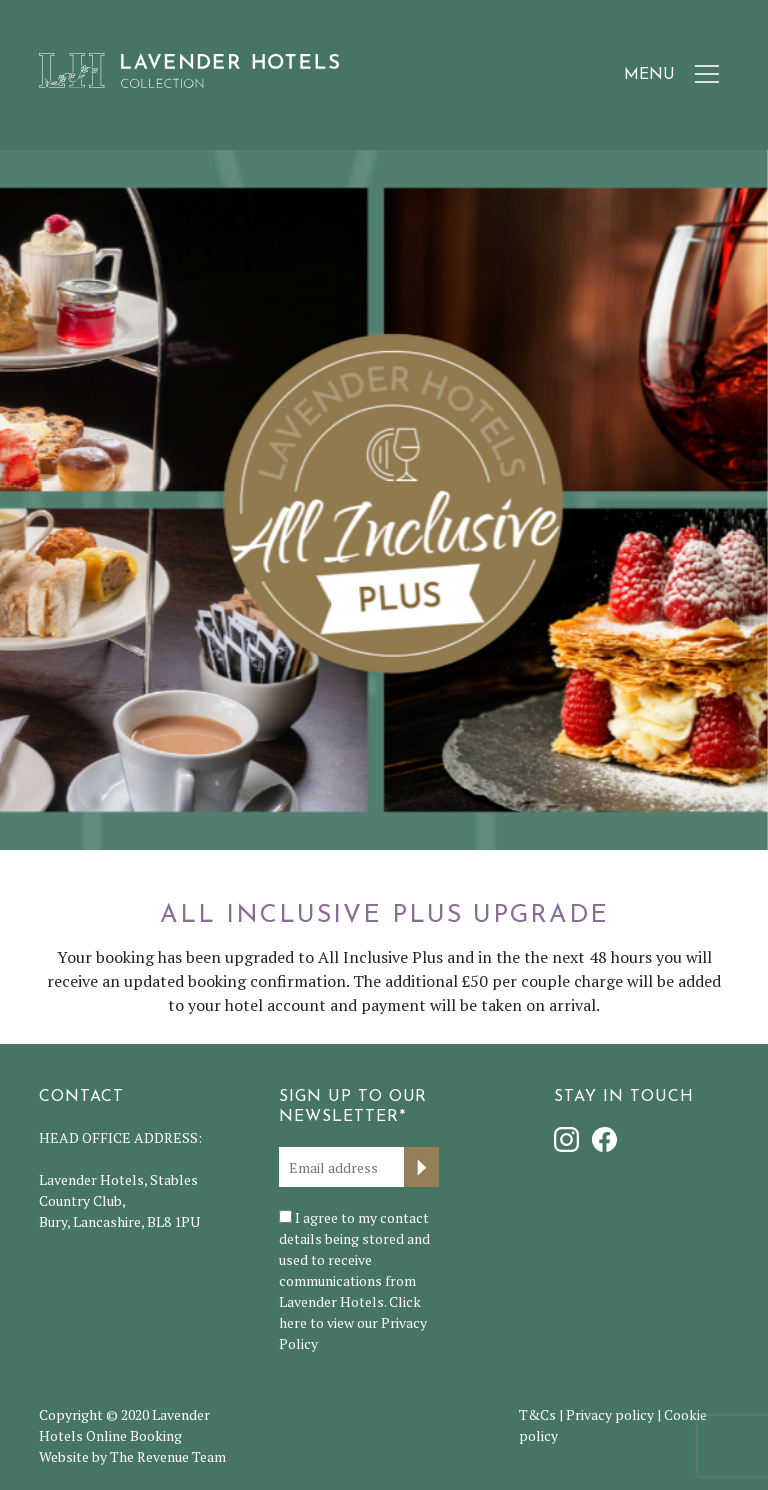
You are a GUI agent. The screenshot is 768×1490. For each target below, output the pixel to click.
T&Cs (537, 1414)
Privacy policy (610, 1414)
